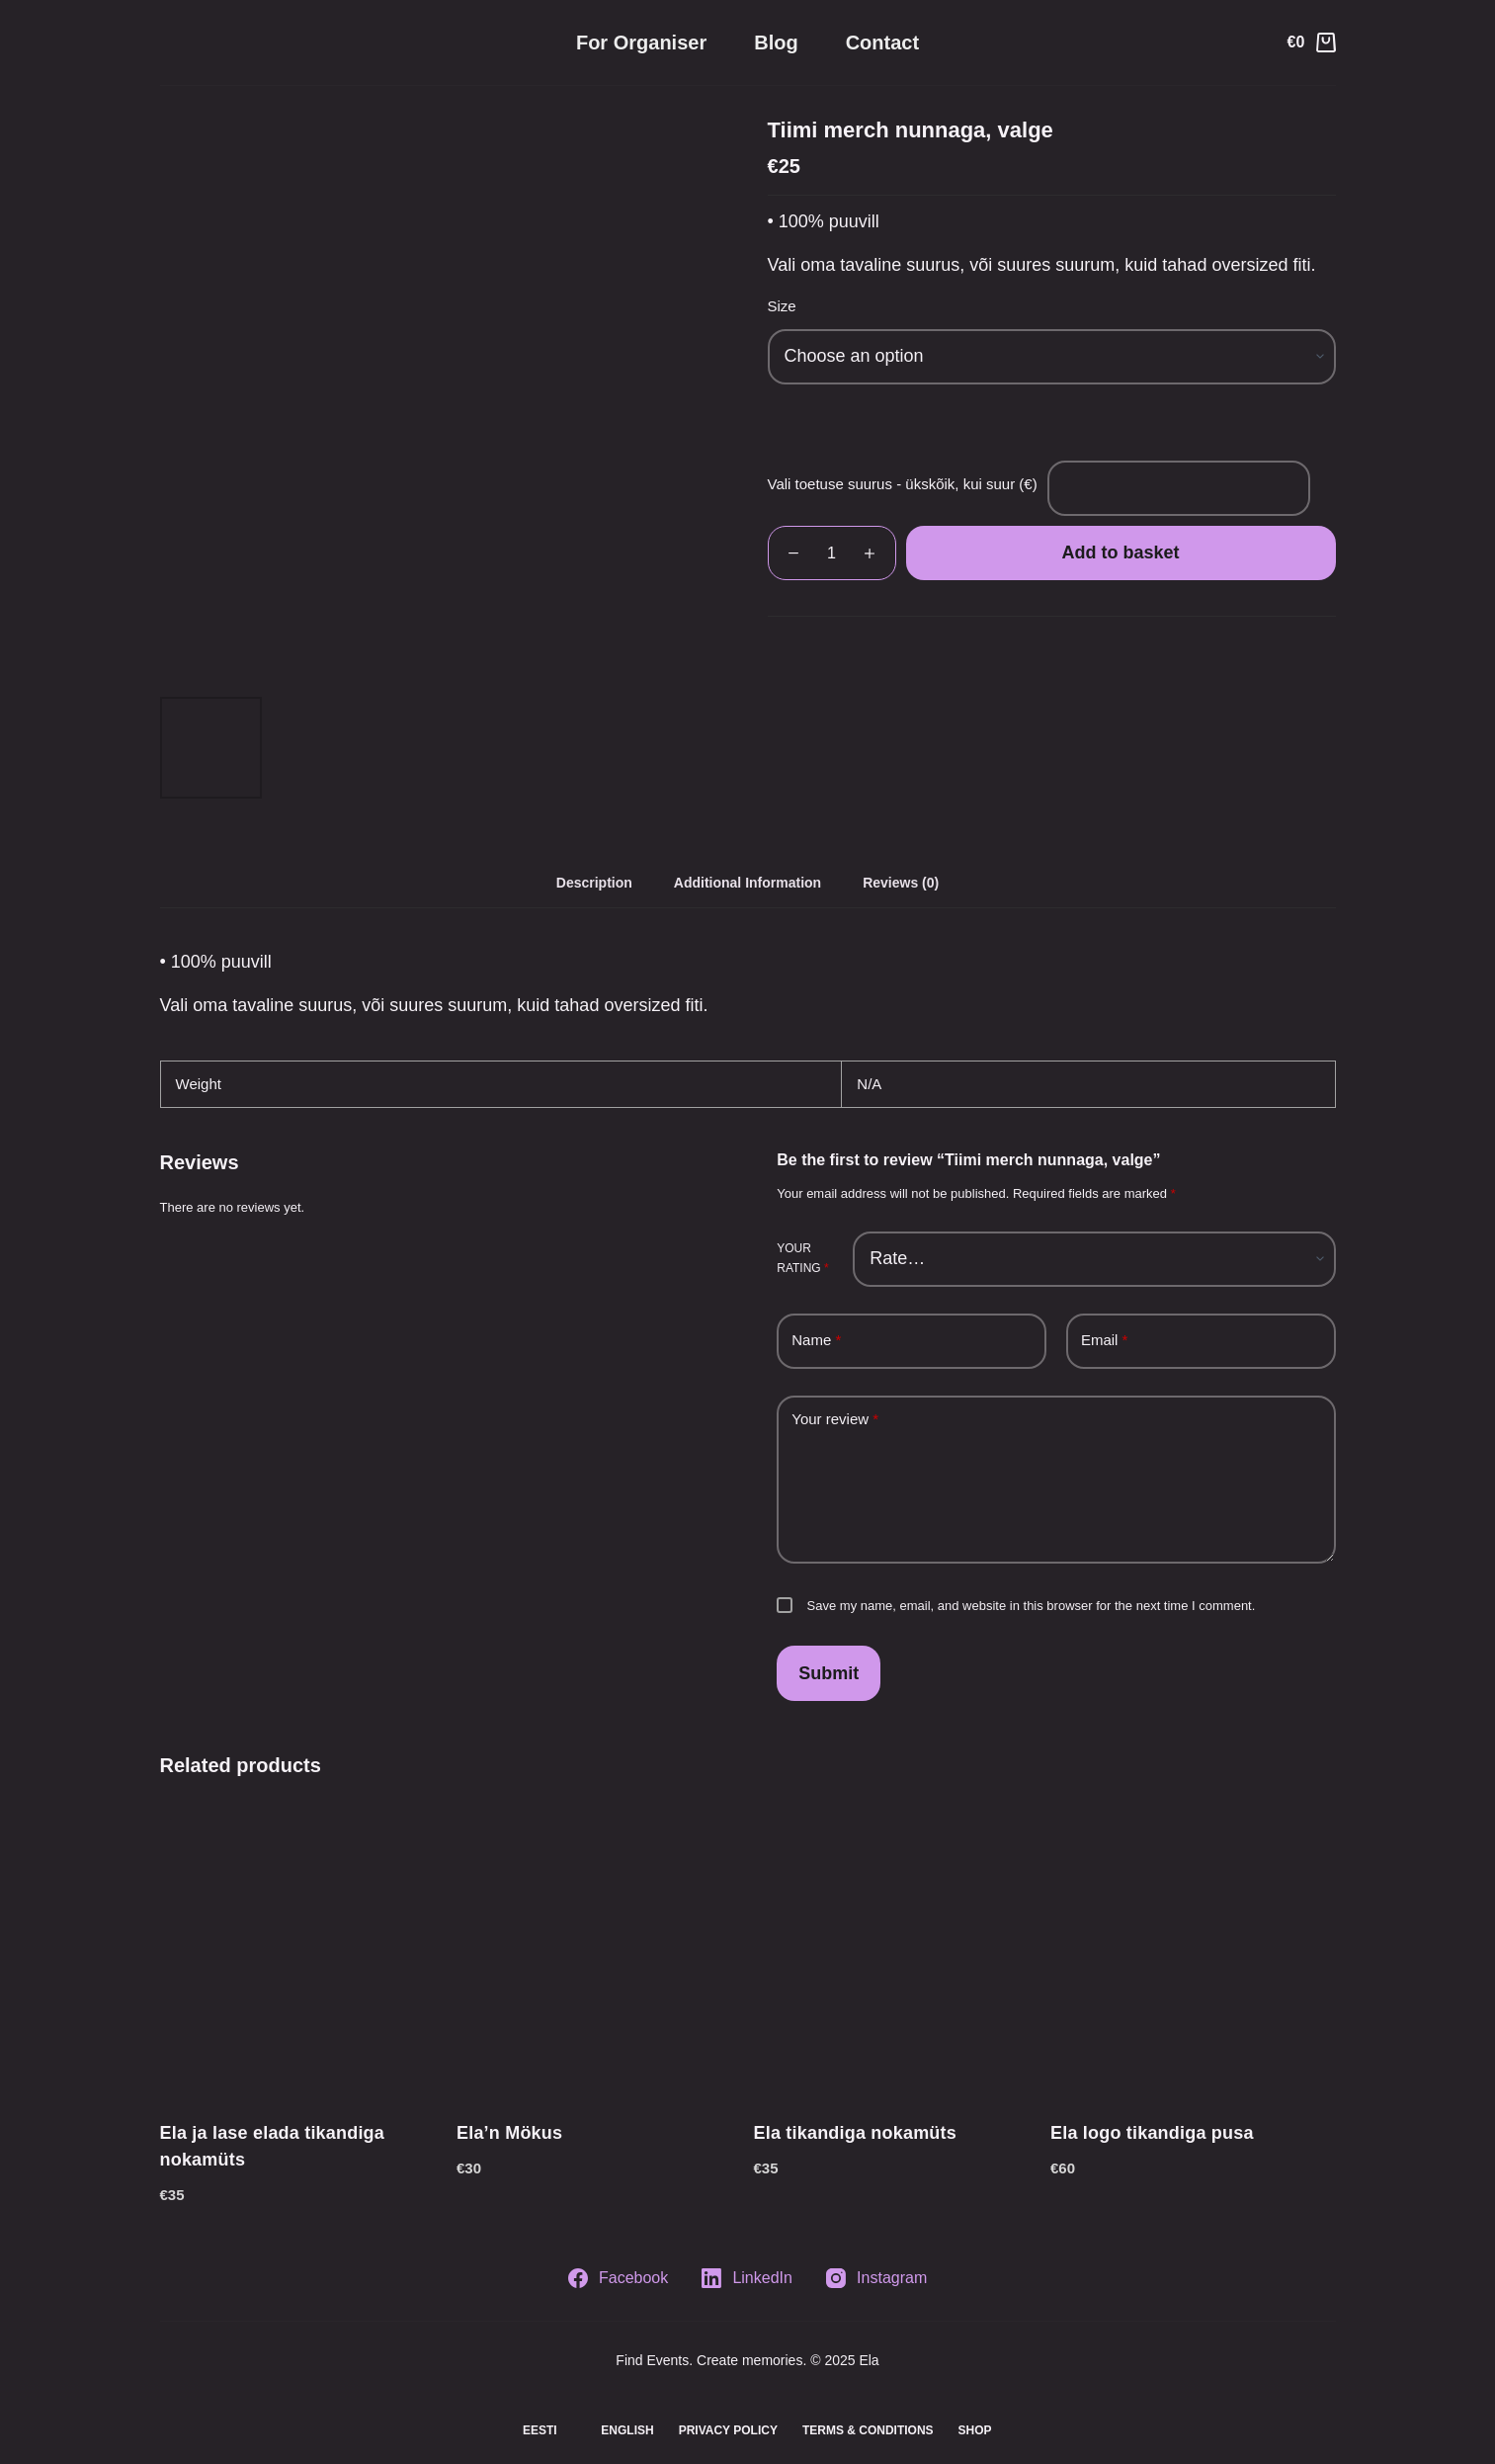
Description (594, 883)
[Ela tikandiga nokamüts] (896, 1952)
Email (1104, 1340)
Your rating (802, 1258)
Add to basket (1120, 552)
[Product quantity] (832, 553)
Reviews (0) (901, 883)
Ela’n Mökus (509, 2133)
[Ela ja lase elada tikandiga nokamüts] (303, 1952)
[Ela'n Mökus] (599, 1952)
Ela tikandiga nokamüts (855, 2133)
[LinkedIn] (747, 2278)
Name (816, 1340)
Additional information (747, 883)
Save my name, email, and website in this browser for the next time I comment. (1031, 1605)
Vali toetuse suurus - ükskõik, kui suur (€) (903, 483)
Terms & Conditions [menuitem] (868, 2430)
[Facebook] (618, 2278)
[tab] (594, 882)
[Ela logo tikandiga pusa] (1193, 1952)
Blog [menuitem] (775, 42)
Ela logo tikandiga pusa (1152, 2133)
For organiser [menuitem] (641, 42)
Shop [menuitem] (975, 2430)
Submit (828, 1673)
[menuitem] (530, 2431)
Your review (834, 1419)
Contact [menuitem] (882, 42)
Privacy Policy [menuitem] (728, 2430)
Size (782, 305)
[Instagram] (876, 2278)
